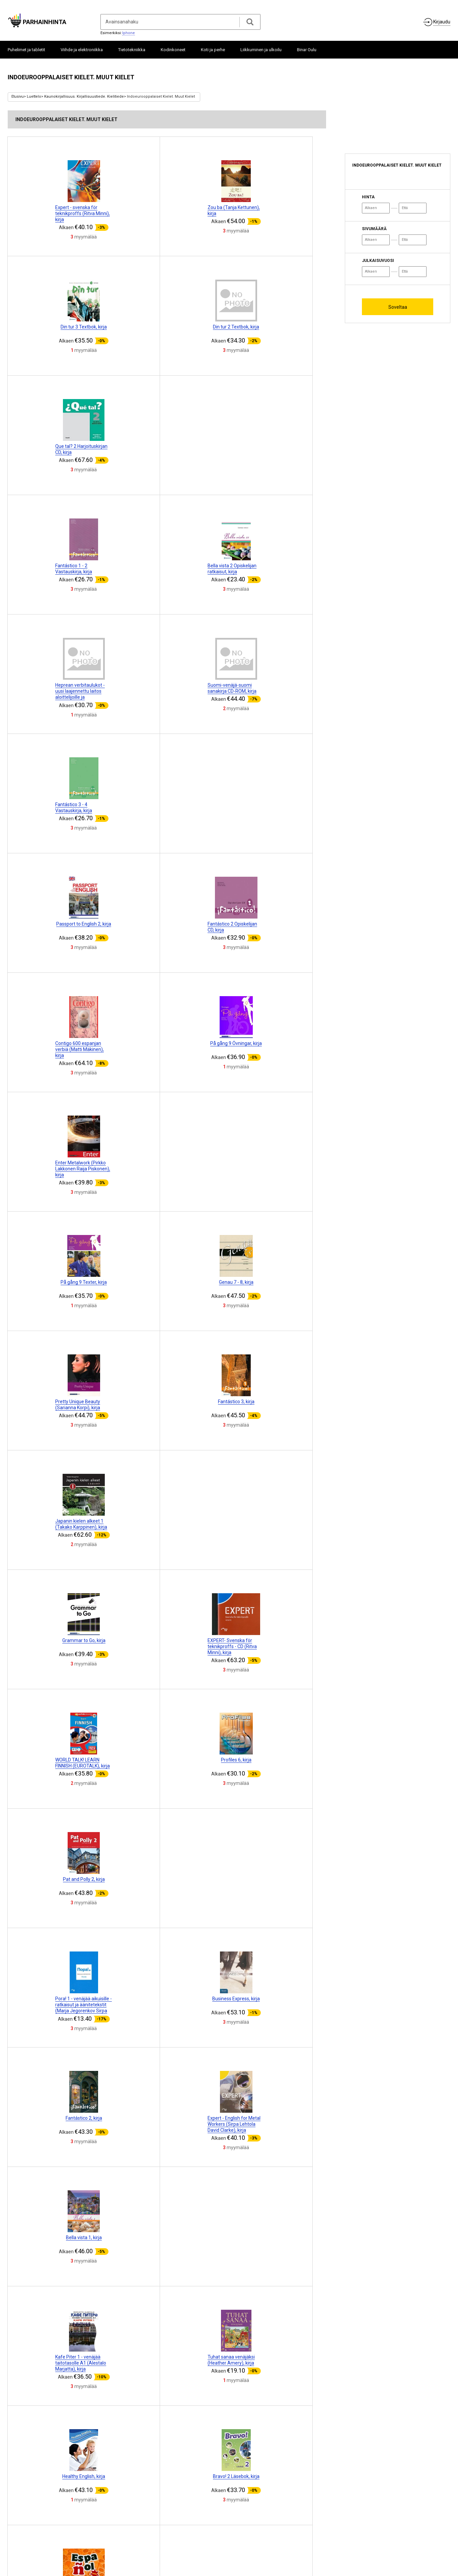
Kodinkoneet (173, 49)
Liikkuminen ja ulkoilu (261, 49)
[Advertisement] (395, 111)
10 (222, 2449)
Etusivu (17, 96)
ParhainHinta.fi (437, 2531)
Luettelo (34, 96)
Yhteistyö (59, 2527)
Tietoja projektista (29, 2527)
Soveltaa (397, 307)
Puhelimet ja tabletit (26, 49)
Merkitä (193, 2529)
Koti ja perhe (213, 49)
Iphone (128, 33)
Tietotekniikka (131, 49)
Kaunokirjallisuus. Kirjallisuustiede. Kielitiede (84, 96)
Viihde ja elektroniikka (82, 49)
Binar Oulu (306, 49)
